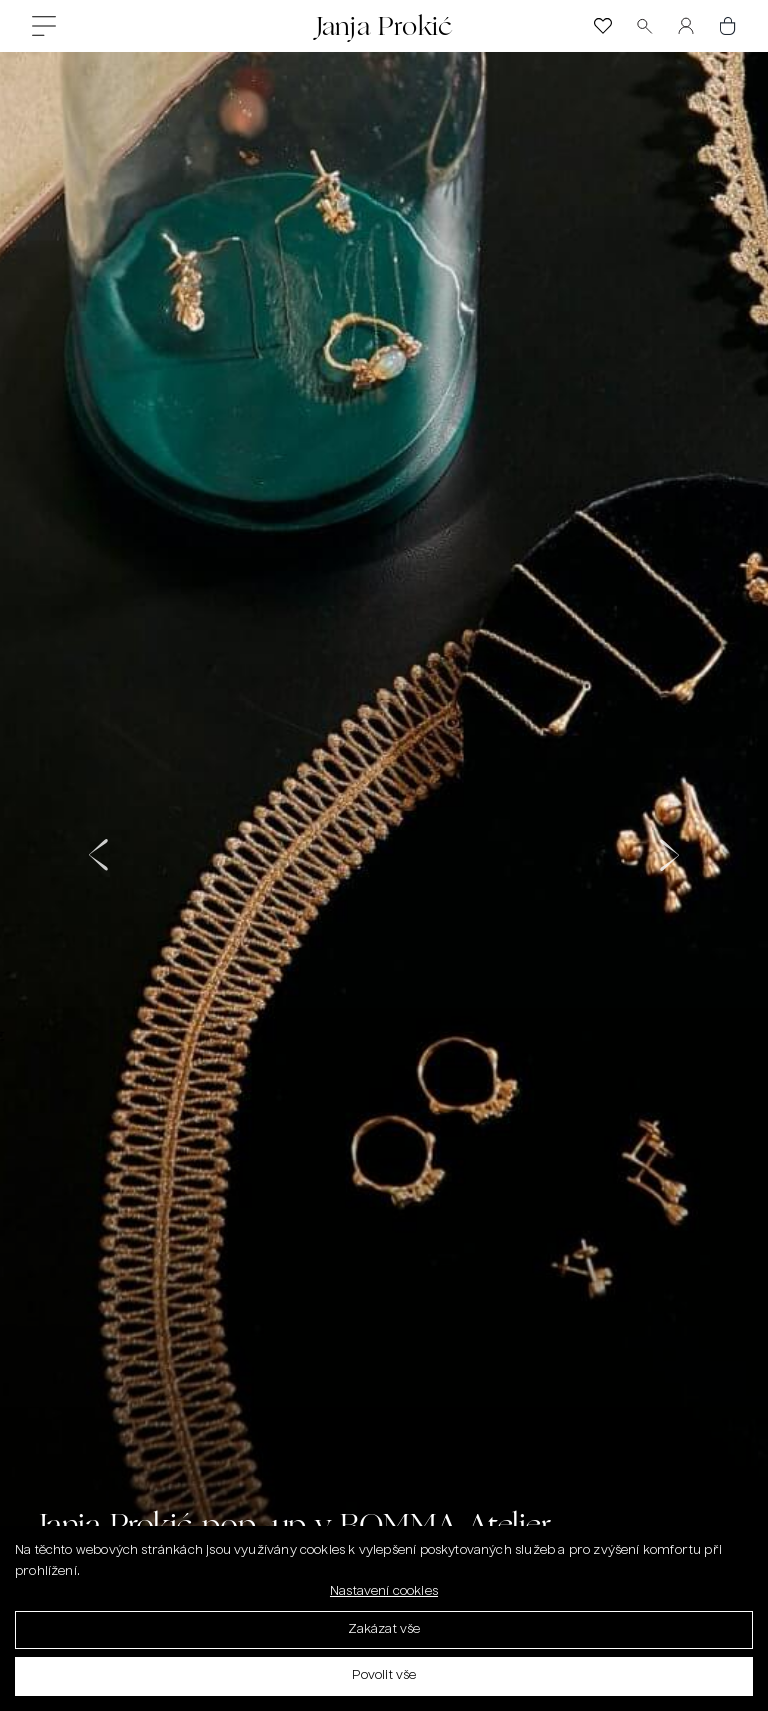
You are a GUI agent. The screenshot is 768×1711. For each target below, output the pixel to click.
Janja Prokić (384, 25)
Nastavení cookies (384, 1596)
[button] (99, 847)
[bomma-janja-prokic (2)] (384, 847)
